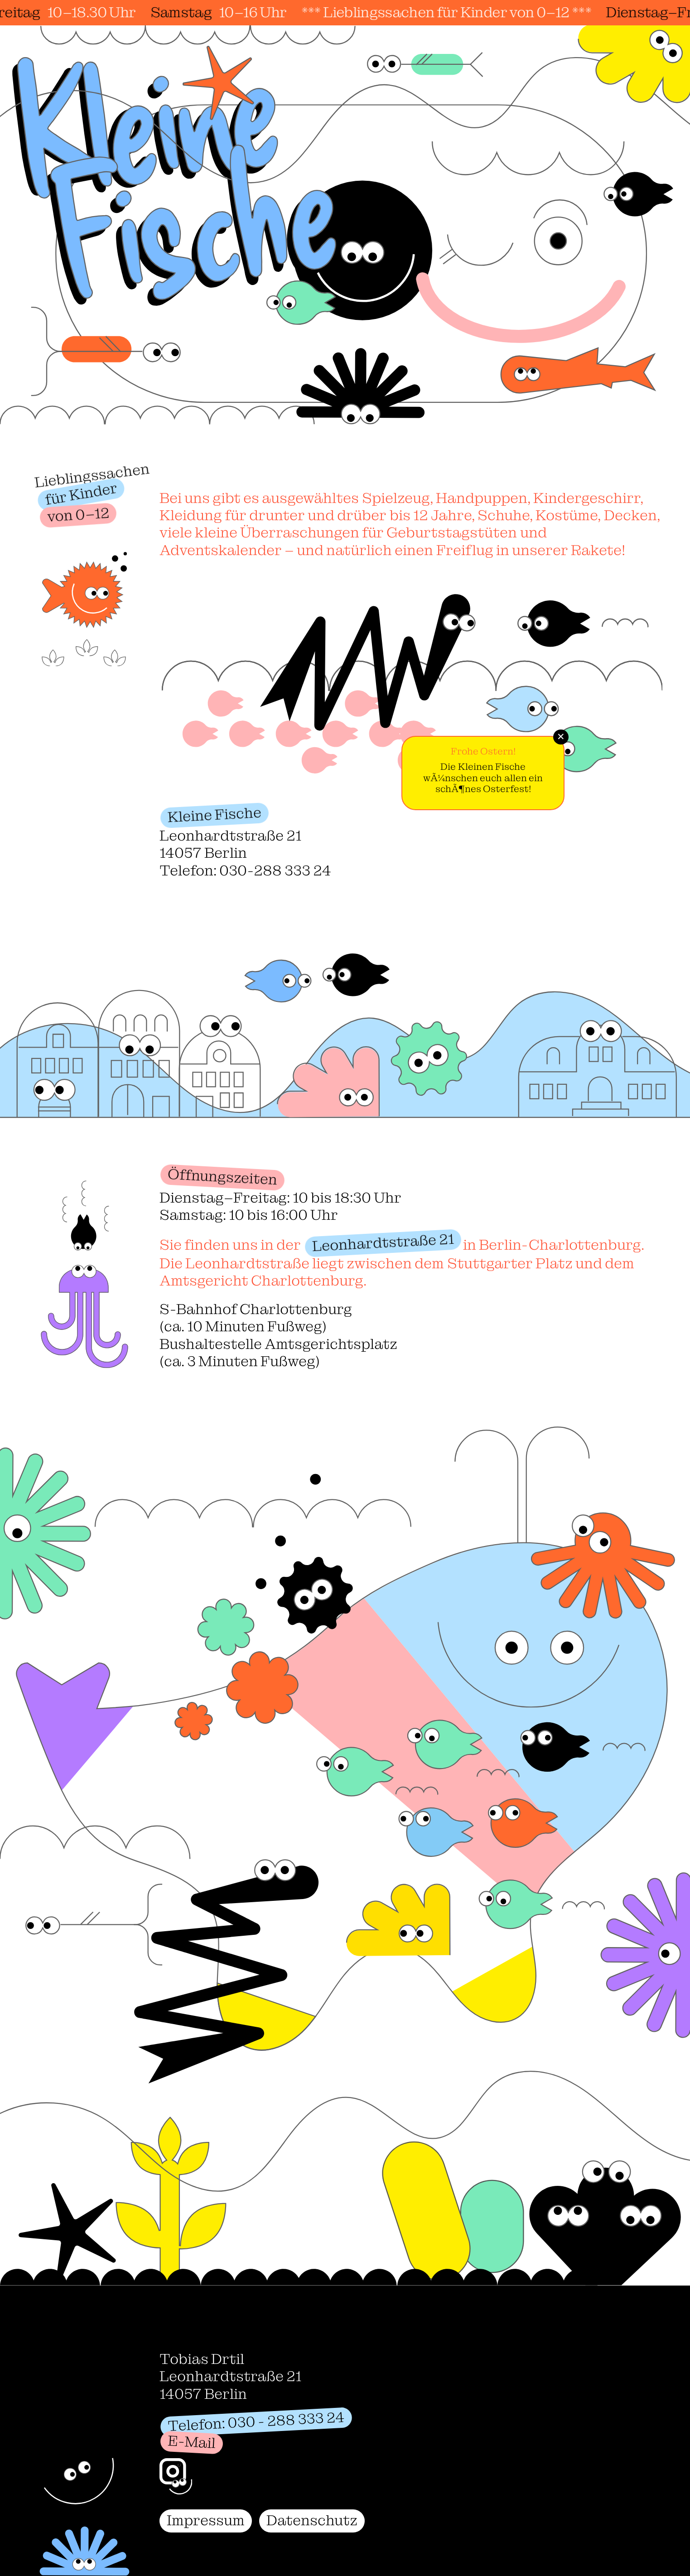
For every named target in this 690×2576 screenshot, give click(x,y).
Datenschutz (311, 2520)
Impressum (206, 2520)
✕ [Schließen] (561, 737)
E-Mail (191, 2441)
